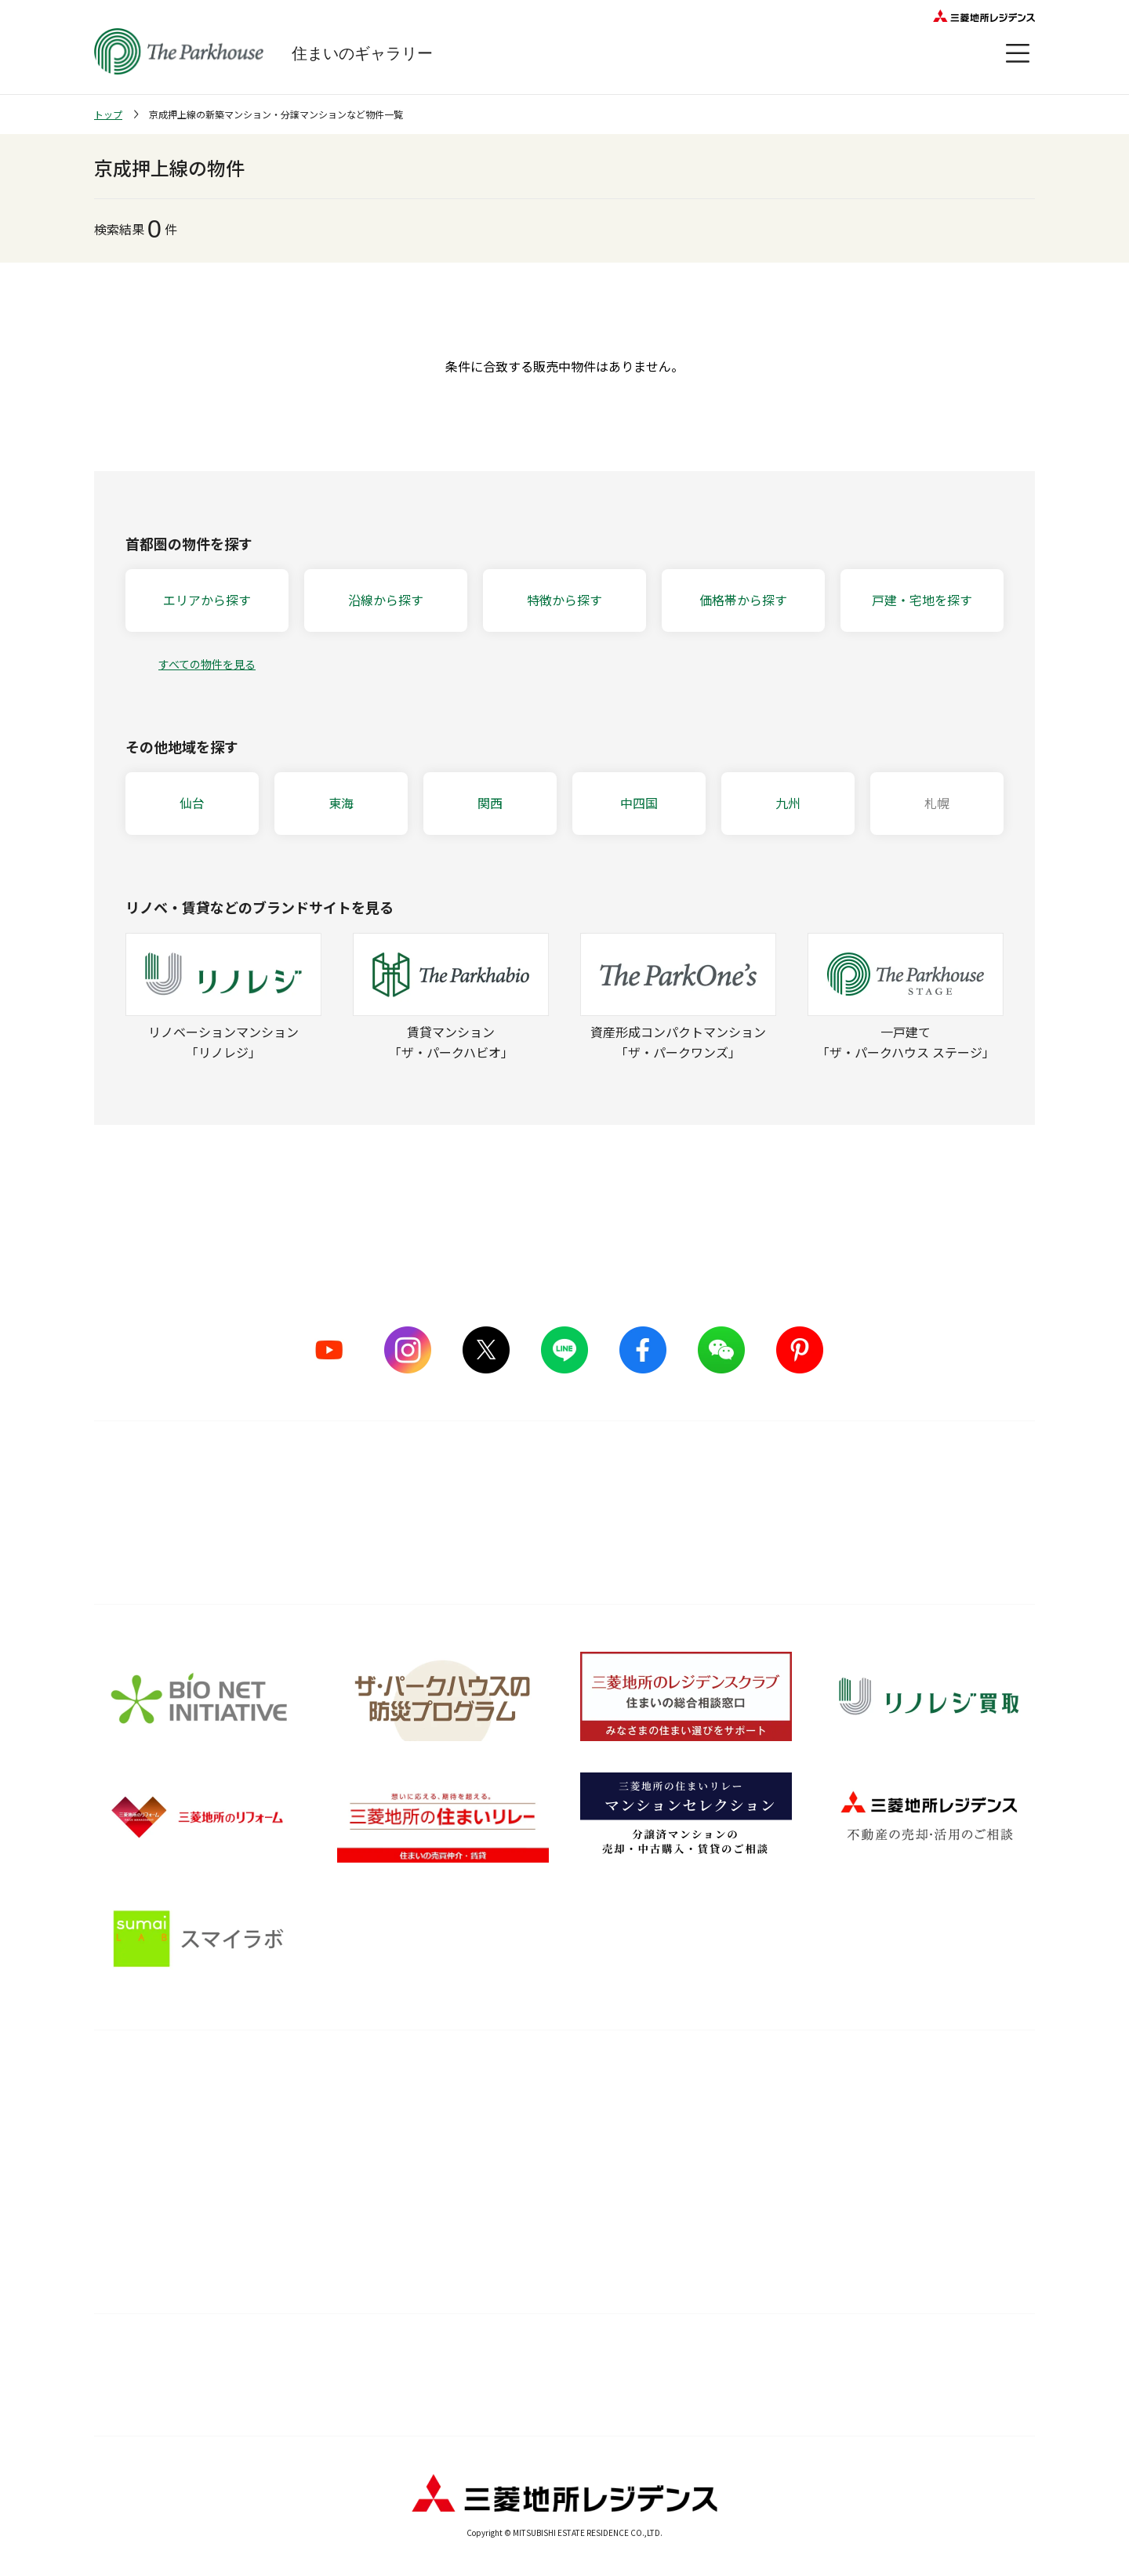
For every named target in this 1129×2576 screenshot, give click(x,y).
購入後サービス (538, 2079)
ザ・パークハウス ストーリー (167, 2142)
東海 (341, 802)
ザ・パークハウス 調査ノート (771, 2201)
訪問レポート (731, 2172)
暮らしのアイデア (742, 2113)
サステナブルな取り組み (365, 2201)
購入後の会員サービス (544, 2113)
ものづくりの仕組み (354, 2142)
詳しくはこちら (564, 1535)
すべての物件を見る (207, 664)
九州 (787, 802)
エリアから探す (207, 599)
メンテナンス (521, 2172)
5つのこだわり (340, 2113)
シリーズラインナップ (149, 2113)
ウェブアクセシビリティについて (674, 2356)
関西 (490, 802)
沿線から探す (385, 599)
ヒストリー (122, 2201)
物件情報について (893, 2356)
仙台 (192, 802)
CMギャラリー (130, 2172)
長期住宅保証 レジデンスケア (562, 2142)
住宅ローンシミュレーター (764, 2231)
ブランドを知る (144, 2079)
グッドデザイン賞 (348, 2172)
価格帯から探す (743, 599)
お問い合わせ (817, 2395)
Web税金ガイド (737, 2260)
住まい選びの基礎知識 (754, 2142)
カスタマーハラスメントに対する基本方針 (344, 2395)
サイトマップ (235, 2356)
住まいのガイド (748, 2079)
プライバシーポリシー (620, 2395)
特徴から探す (564, 599)
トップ (108, 114)
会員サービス (950, 2126)
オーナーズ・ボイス (971, 2079)
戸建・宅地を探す (922, 599)
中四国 (639, 802)
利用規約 (454, 2356)
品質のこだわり (354, 2079)
